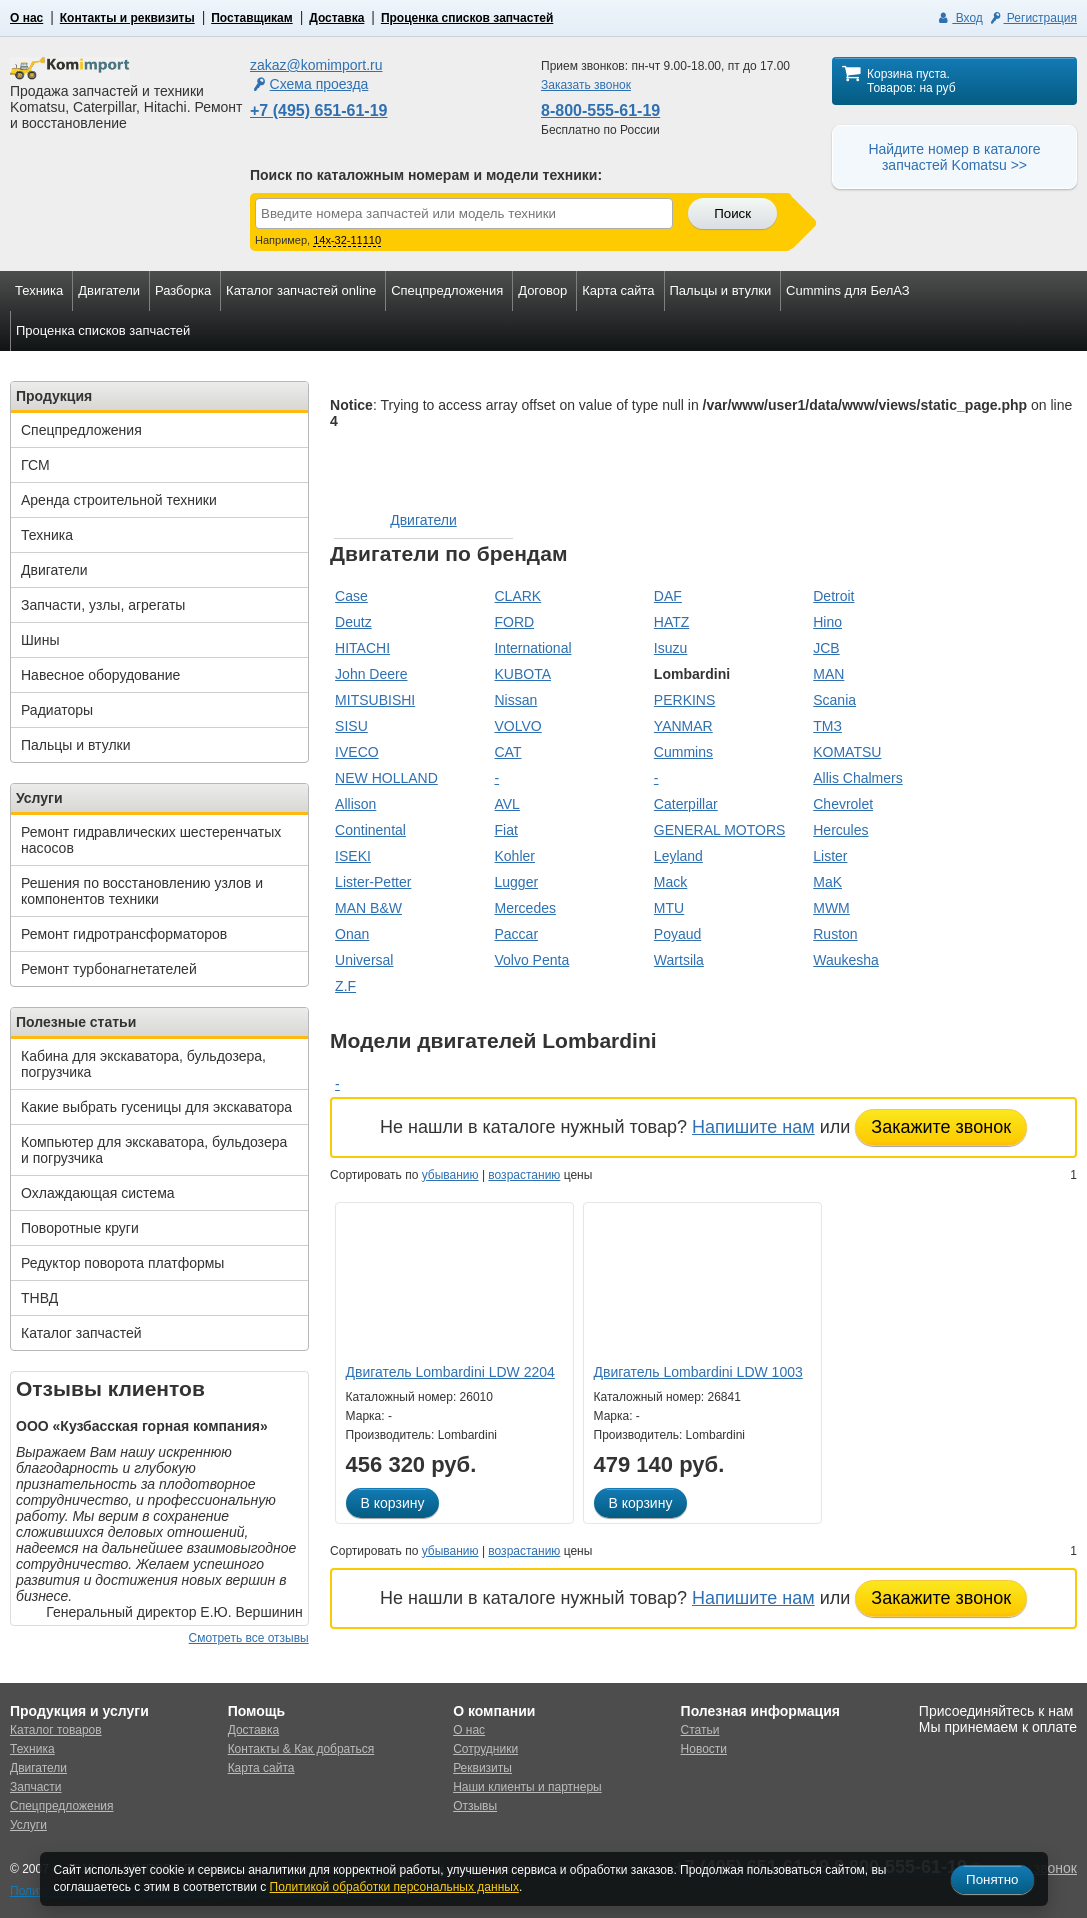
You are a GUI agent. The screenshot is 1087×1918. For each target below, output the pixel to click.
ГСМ (35, 465)
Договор (542, 290)
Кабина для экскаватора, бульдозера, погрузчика (143, 1064)
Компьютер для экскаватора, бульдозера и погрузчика (154, 1150)
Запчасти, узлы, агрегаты (103, 605)
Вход (959, 18)
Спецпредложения (447, 290)
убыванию (450, 1175)
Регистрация (1032, 18)
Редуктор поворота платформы (122, 1263)
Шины (40, 640)
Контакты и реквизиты (127, 18)
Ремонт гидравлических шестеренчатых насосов (151, 840)
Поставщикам (251, 18)
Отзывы (475, 1806)
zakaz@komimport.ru (316, 65)
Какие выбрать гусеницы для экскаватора (156, 1107)
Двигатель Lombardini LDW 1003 (698, 1372)
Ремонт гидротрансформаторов (124, 934)
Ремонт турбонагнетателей (109, 969)
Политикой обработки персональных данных (394, 1887)
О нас (26, 18)
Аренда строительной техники (119, 500)
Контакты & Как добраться (301, 1749)
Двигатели (109, 290)
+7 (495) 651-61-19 (318, 110)
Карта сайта (618, 290)
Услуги (28, 1825)
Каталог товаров (56, 1730)
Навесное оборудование (100, 675)
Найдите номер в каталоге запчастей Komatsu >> (954, 157)
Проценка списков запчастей (467, 18)
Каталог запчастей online (301, 290)
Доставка (336, 18)
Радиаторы (57, 710)
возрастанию (524, 1175)
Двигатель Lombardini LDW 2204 (450, 1372)
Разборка (183, 290)
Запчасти (36, 1787)
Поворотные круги (80, 1228)
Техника (39, 290)
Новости (704, 1749)
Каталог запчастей (81, 1333)
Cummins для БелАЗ (848, 290)
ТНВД (39, 1298)
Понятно (992, 1879)
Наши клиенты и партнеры (527, 1787)
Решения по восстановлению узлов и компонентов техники (142, 891)
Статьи (700, 1730)
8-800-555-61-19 (600, 110)
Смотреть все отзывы (249, 1638)
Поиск (732, 213)
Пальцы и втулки (721, 290)
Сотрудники (485, 1749)
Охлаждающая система (98, 1193)
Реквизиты (482, 1768)
